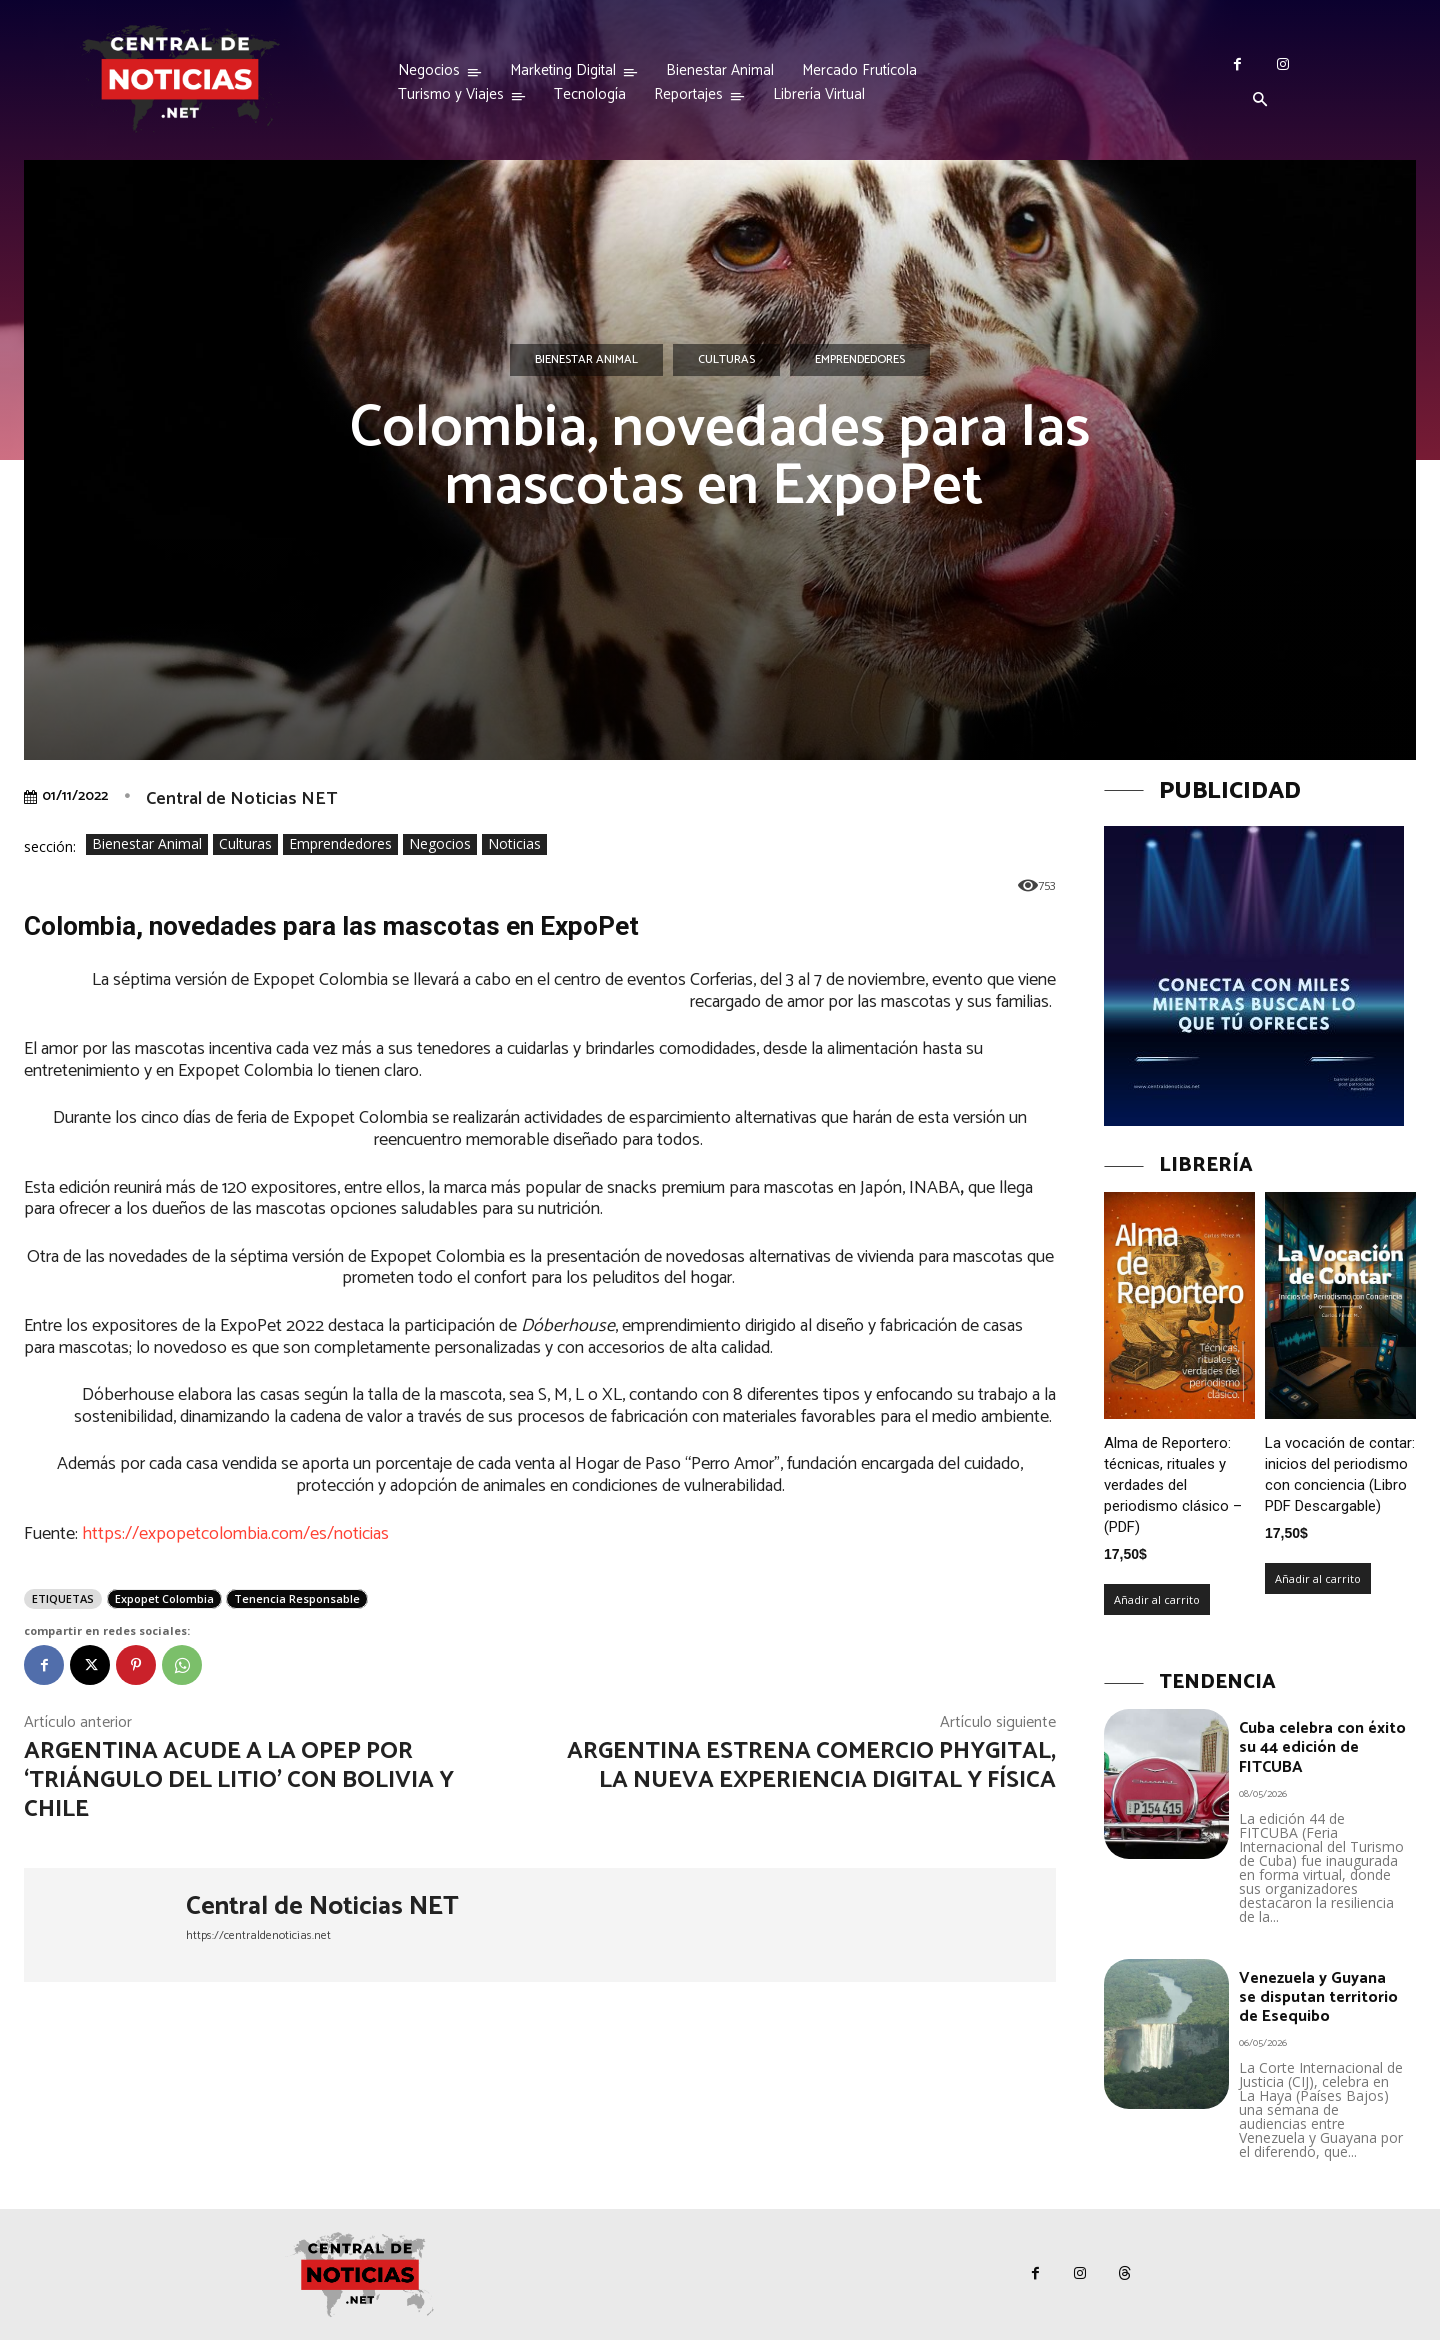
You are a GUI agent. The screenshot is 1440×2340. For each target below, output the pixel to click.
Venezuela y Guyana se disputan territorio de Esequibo (1318, 1997)
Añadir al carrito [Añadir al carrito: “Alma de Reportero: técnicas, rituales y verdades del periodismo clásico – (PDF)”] (1157, 1599)
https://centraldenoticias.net (258, 1935)
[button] (1260, 101)
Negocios (440, 844)
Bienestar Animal (586, 360)
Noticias (514, 844)
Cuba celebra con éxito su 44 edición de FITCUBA (1322, 1747)
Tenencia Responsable (297, 1598)
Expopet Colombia (164, 1598)
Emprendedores (860, 360)
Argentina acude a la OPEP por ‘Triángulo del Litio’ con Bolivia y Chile (239, 1780)
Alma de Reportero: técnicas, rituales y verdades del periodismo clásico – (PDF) (1173, 1485)
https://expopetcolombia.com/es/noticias (235, 1534)
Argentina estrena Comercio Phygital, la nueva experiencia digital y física (811, 1766)
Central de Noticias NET (241, 799)
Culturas (726, 360)
